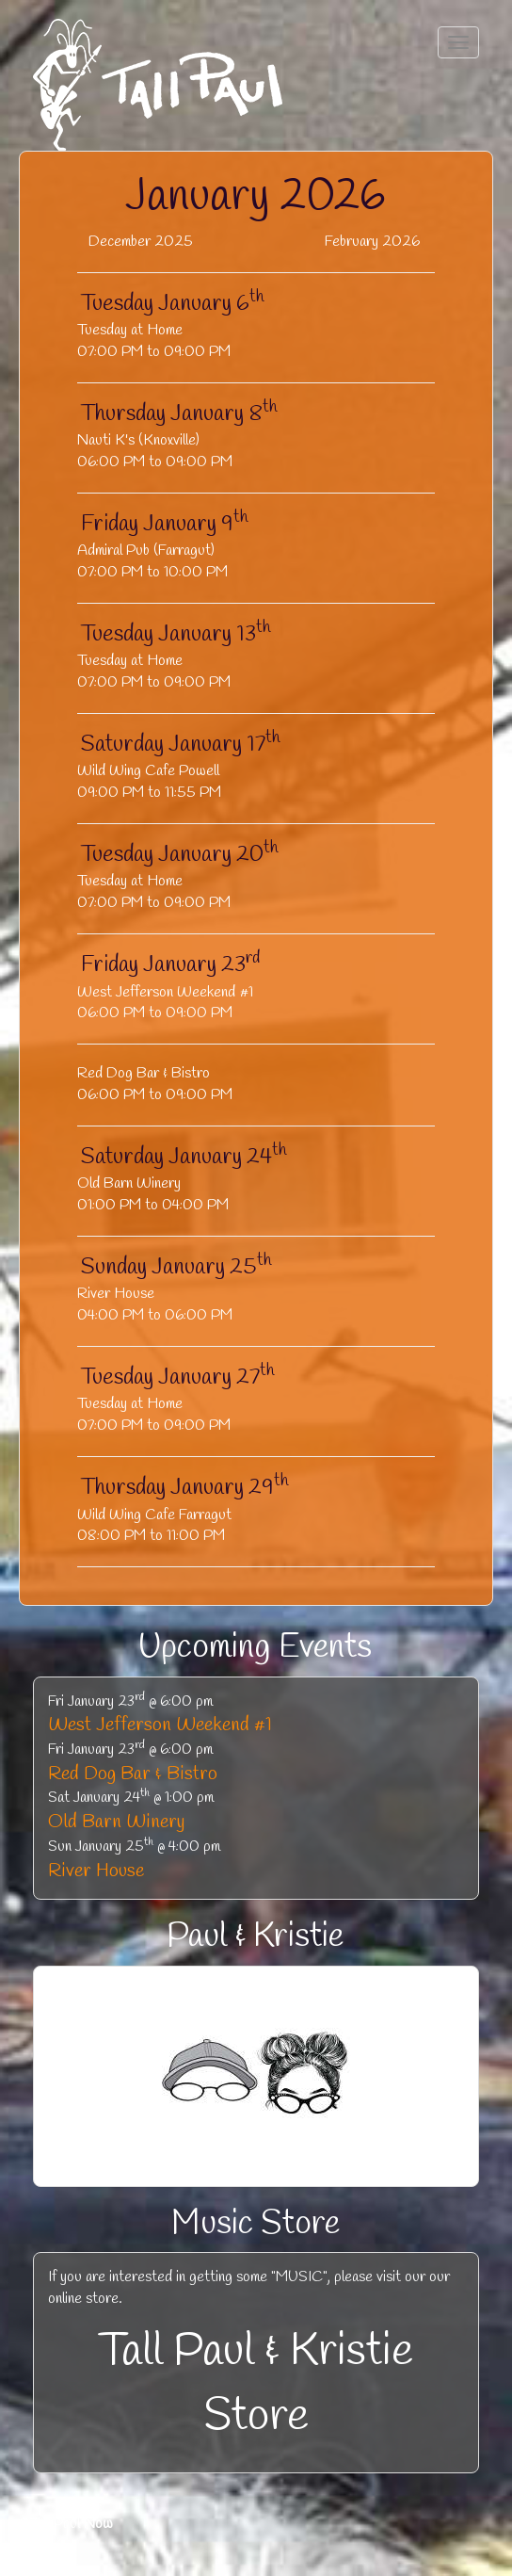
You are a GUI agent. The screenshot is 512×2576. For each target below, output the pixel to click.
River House (115, 1294)
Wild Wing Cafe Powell (148, 771)
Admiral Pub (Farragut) (146, 550)
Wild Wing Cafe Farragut (154, 1515)
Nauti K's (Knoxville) (138, 440)
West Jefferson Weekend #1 (165, 992)
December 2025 (140, 241)
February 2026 (372, 241)
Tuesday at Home (130, 330)
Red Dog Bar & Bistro (143, 1073)
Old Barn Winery (129, 1183)
